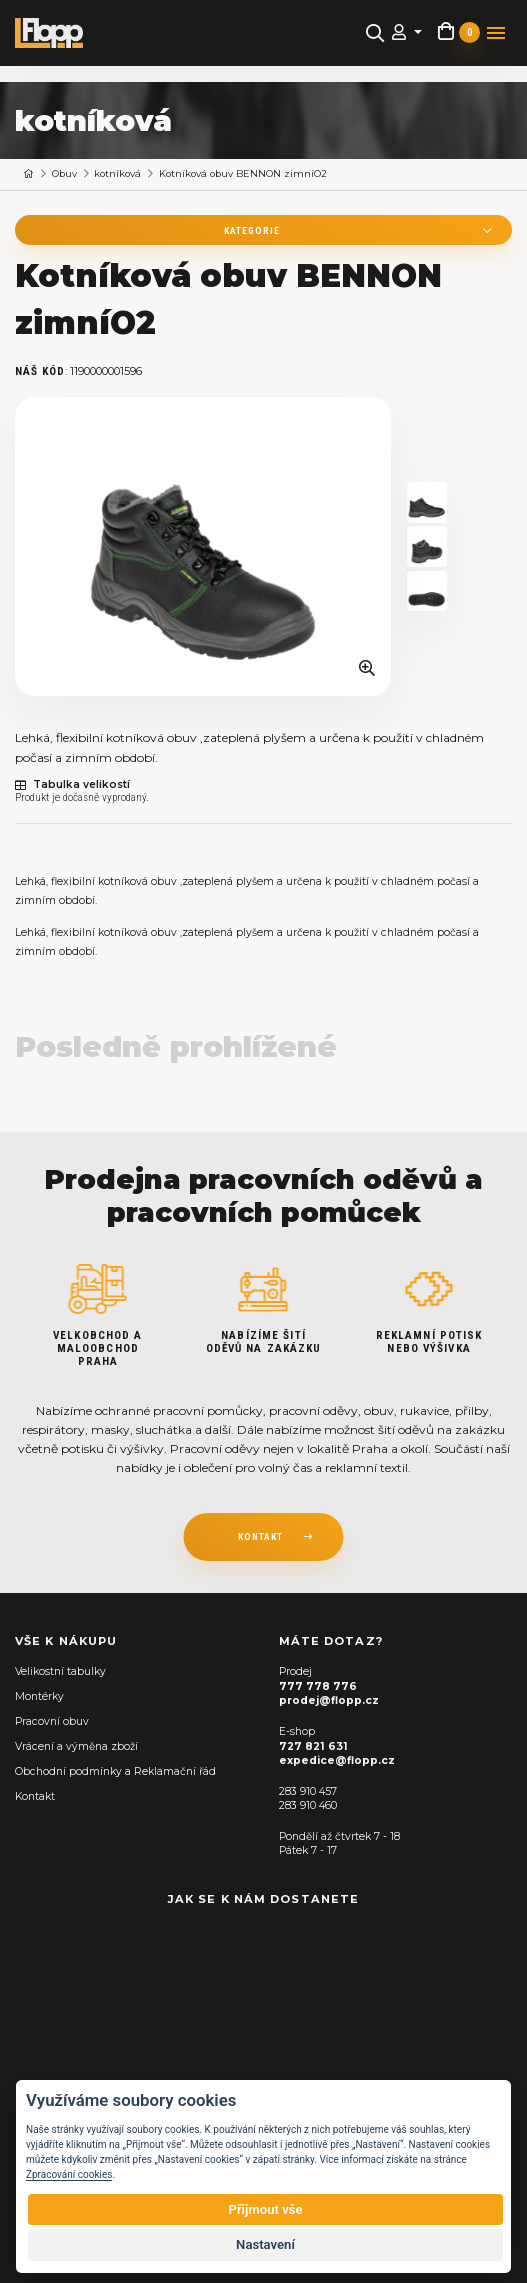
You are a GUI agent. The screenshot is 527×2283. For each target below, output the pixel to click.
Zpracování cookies (69, 2174)
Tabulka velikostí (72, 785)
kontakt (260, 1536)
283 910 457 (308, 1791)
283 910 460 (308, 1805)
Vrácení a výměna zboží (76, 1746)
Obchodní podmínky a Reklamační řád (115, 1771)
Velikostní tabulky (60, 1671)
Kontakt (35, 1796)
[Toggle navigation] (496, 33)
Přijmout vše (265, 2209)
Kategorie (252, 230)
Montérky (39, 1696)
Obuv (64, 173)
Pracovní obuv (52, 1721)
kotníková (117, 173)
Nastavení (265, 2244)
